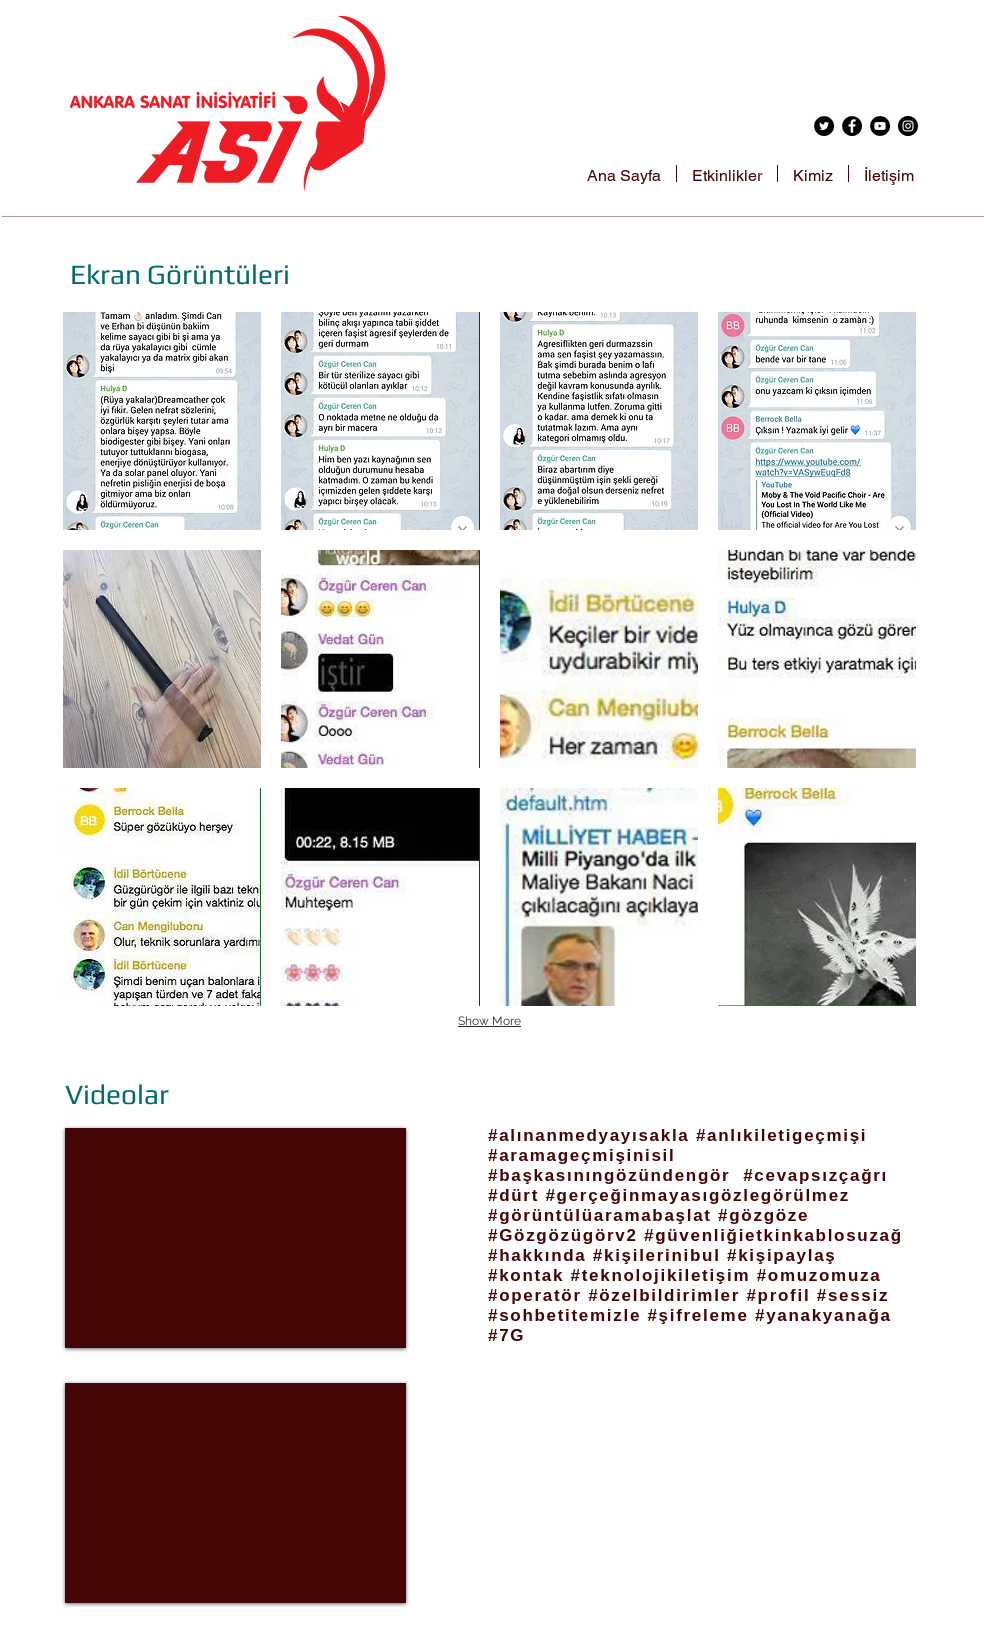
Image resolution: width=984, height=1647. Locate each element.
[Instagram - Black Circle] (908, 126)
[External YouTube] (235, 1238)
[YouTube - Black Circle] (880, 126)
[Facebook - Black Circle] (852, 126)
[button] (162, 421)
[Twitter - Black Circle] (824, 126)
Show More (489, 1021)
